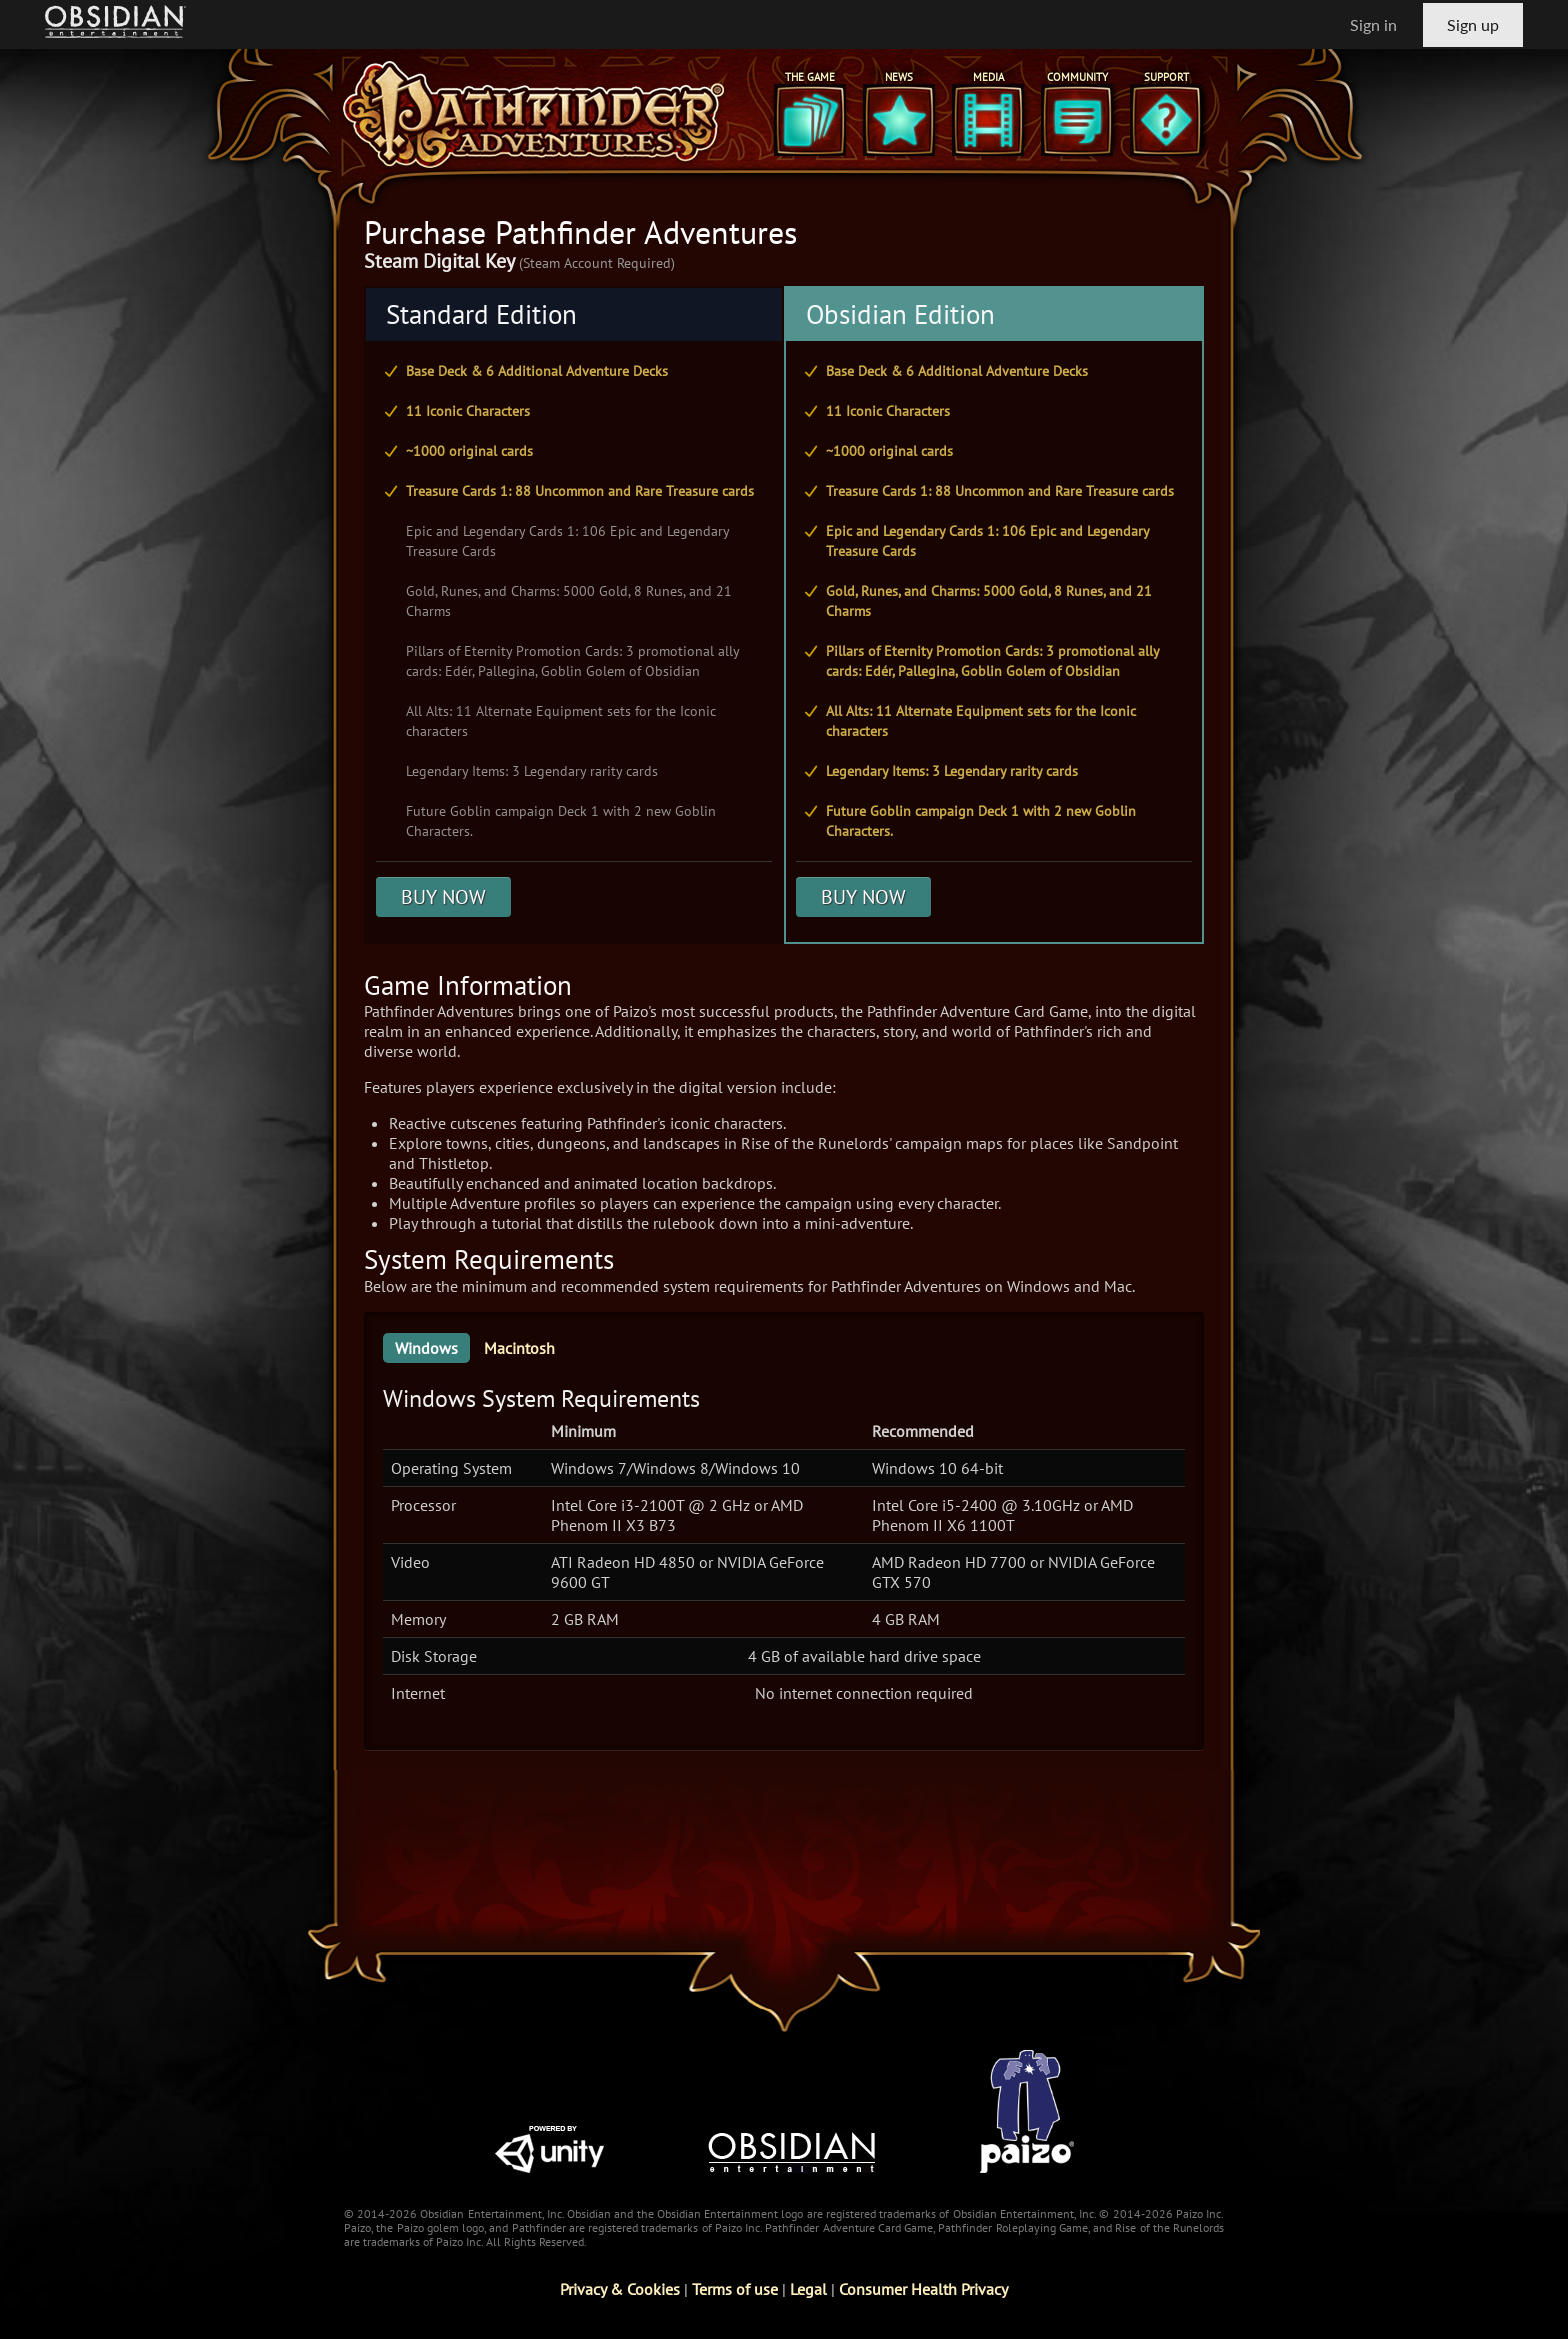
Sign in (1373, 24)
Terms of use (735, 2289)
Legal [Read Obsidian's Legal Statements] (808, 2289)
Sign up (1473, 24)
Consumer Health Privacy (923, 2289)
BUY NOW (443, 897)
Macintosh (519, 1348)
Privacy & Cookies (620, 2289)
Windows (426, 1348)
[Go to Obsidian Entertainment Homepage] (115, 24)
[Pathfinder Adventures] (534, 114)
